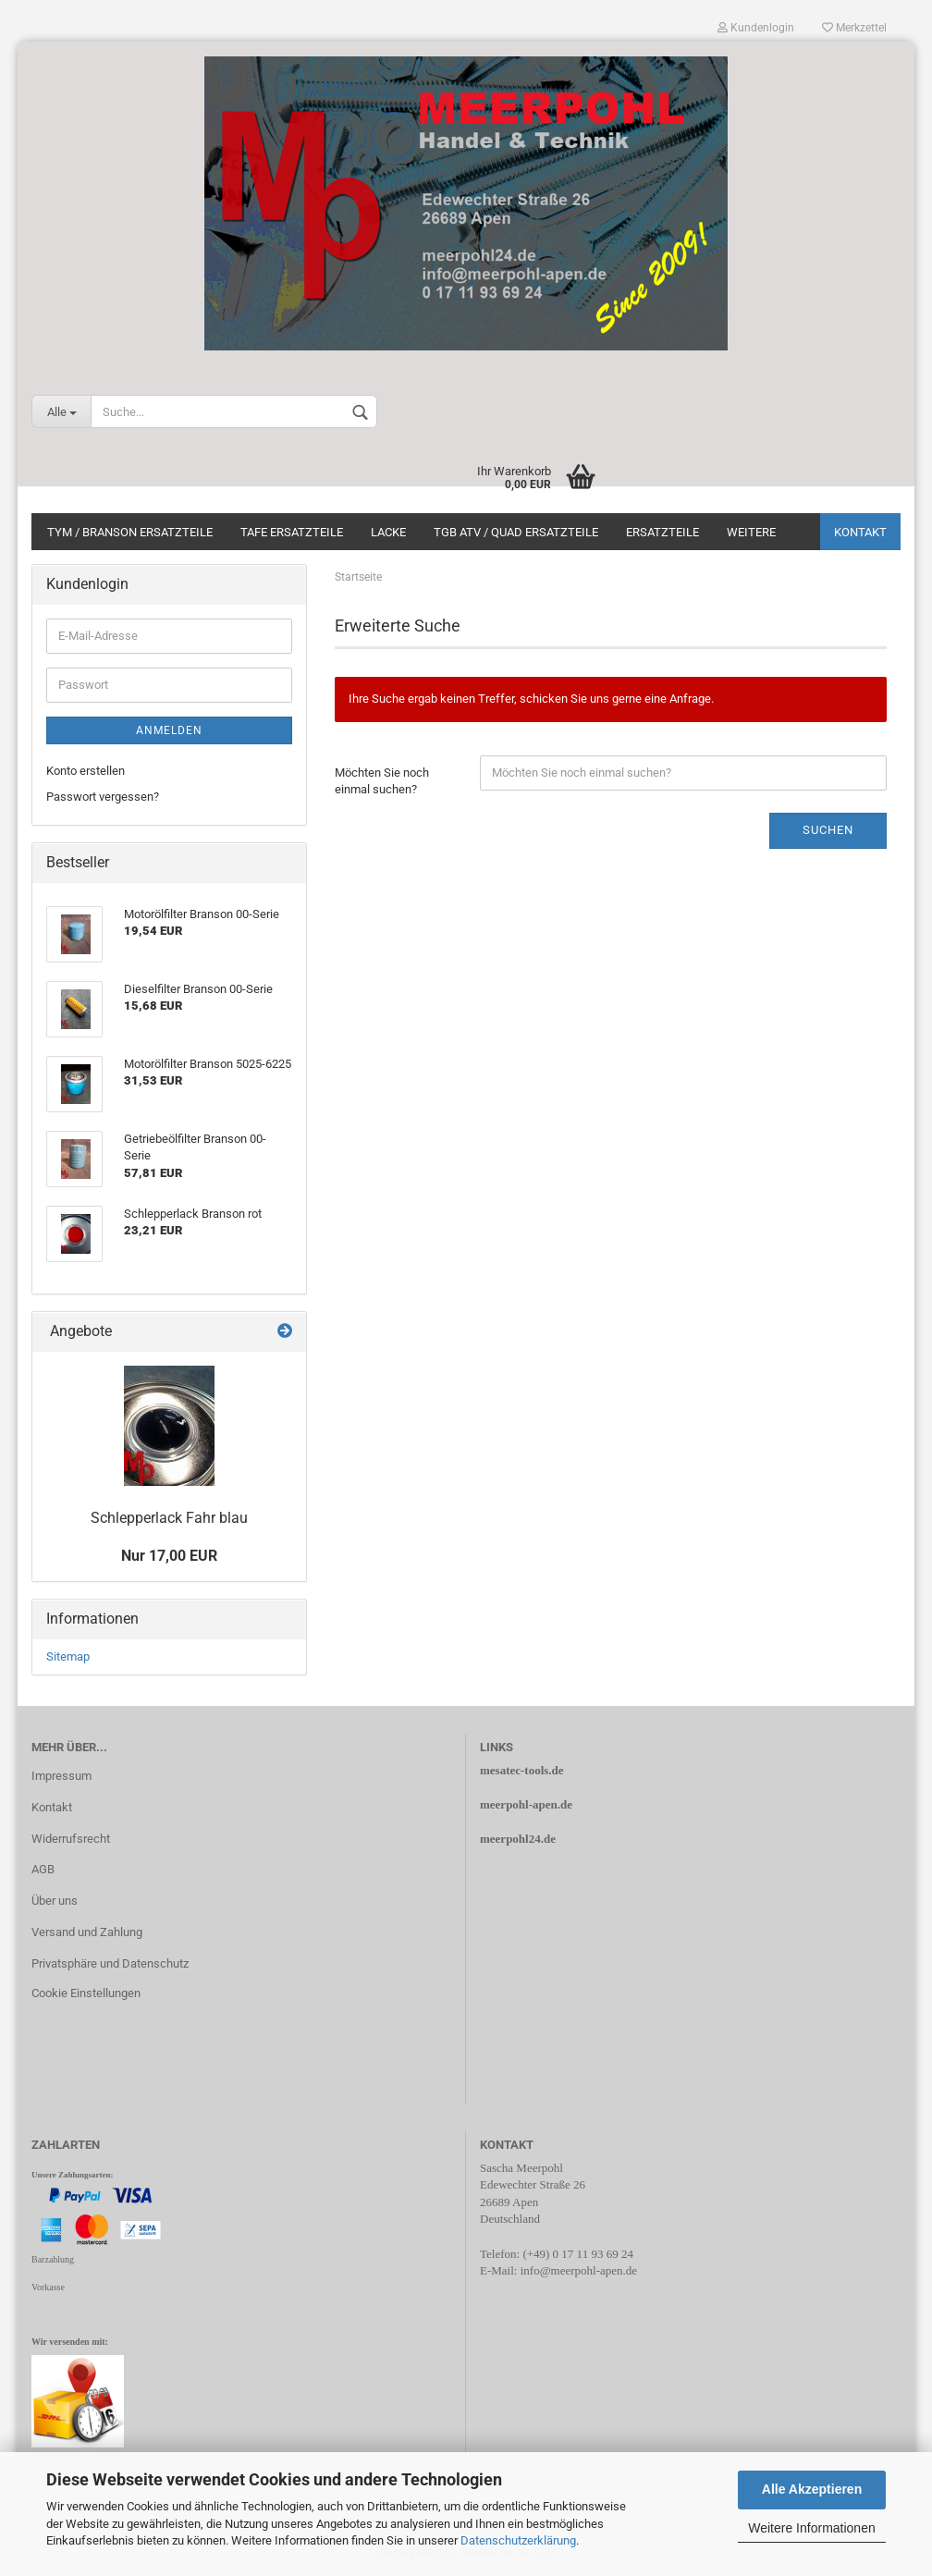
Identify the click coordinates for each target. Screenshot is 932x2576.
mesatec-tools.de (522, 1770)
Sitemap (68, 1656)
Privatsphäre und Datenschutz (110, 1963)
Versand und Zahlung (86, 1932)
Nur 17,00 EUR (169, 1555)
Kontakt (860, 532)
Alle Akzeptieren (812, 2489)
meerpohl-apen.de (526, 1804)
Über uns (54, 1900)
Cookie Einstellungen (86, 1993)
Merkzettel (854, 27)
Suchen (828, 830)
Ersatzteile (662, 532)
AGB (43, 1869)
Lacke (388, 532)
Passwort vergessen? (102, 796)
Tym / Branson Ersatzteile (130, 532)
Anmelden (169, 730)
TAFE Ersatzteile (291, 532)
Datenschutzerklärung (518, 2540)
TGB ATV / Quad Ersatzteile (516, 532)
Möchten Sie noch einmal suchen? (382, 781)
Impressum (61, 1776)
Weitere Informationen (811, 2528)
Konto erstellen (85, 771)
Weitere (751, 532)
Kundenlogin (755, 27)
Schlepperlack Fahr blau (169, 1518)
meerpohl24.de (518, 1839)
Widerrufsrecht (70, 1839)
